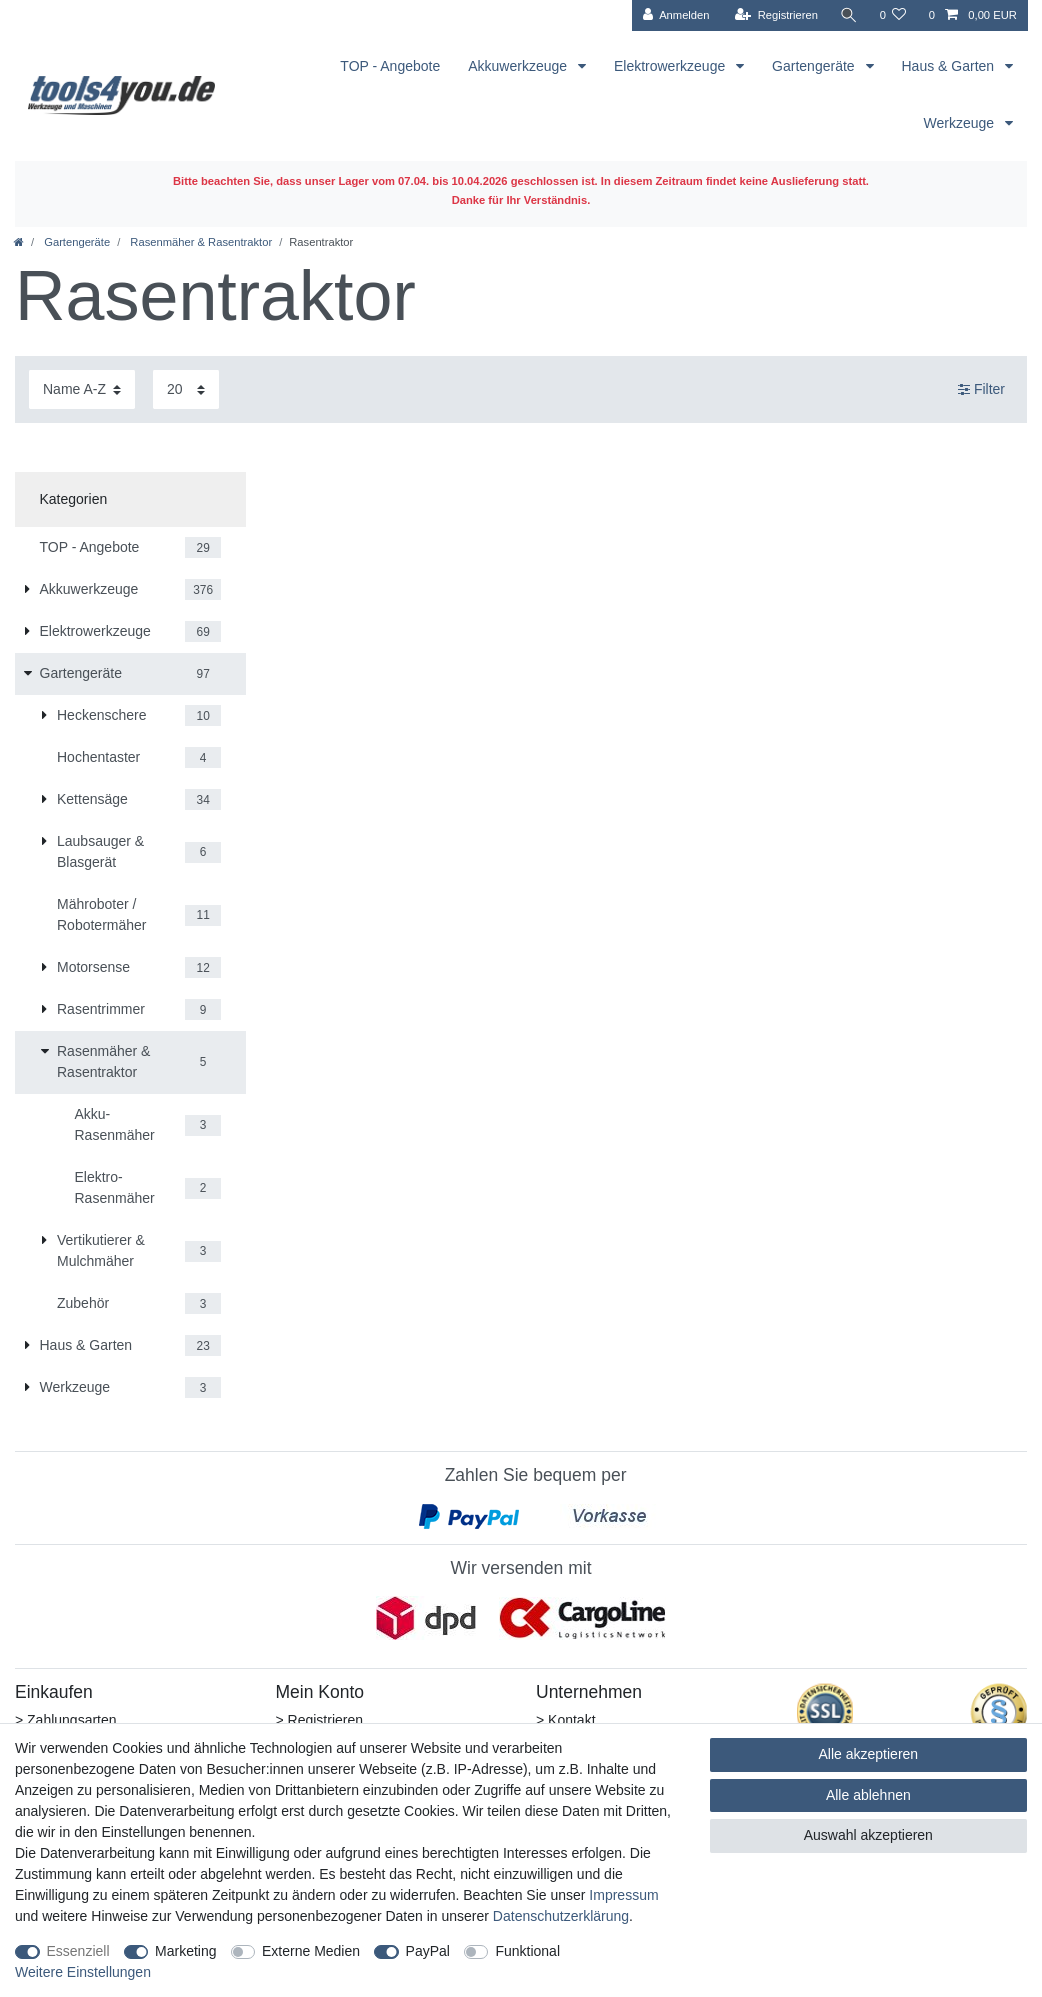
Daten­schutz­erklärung (561, 1916)
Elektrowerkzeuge (671, 66)
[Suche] (848, 15)
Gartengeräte (815, 66)
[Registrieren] (775, 15)
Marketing (185, 1951)
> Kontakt (566, 1720)
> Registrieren (320, 1720)
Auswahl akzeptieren (868, 1835)
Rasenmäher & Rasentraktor (199, 242)
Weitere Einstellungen (83, 1972)
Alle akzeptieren (869, 1754)
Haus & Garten (950, 66)
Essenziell (78, 1951)
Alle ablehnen (868, 1795)
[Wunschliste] (892, 15)
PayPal (428, 1951)
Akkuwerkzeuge (519, 66)
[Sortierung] (82, 389)
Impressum (623, 1895)
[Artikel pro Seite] (186, 389)
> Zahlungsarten (66, 1720)
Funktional (527, 1951)
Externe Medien (311, 1951)
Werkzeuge (961, 123)
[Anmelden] (675, 15)
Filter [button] (981, 390)
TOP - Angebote (390, 66)
